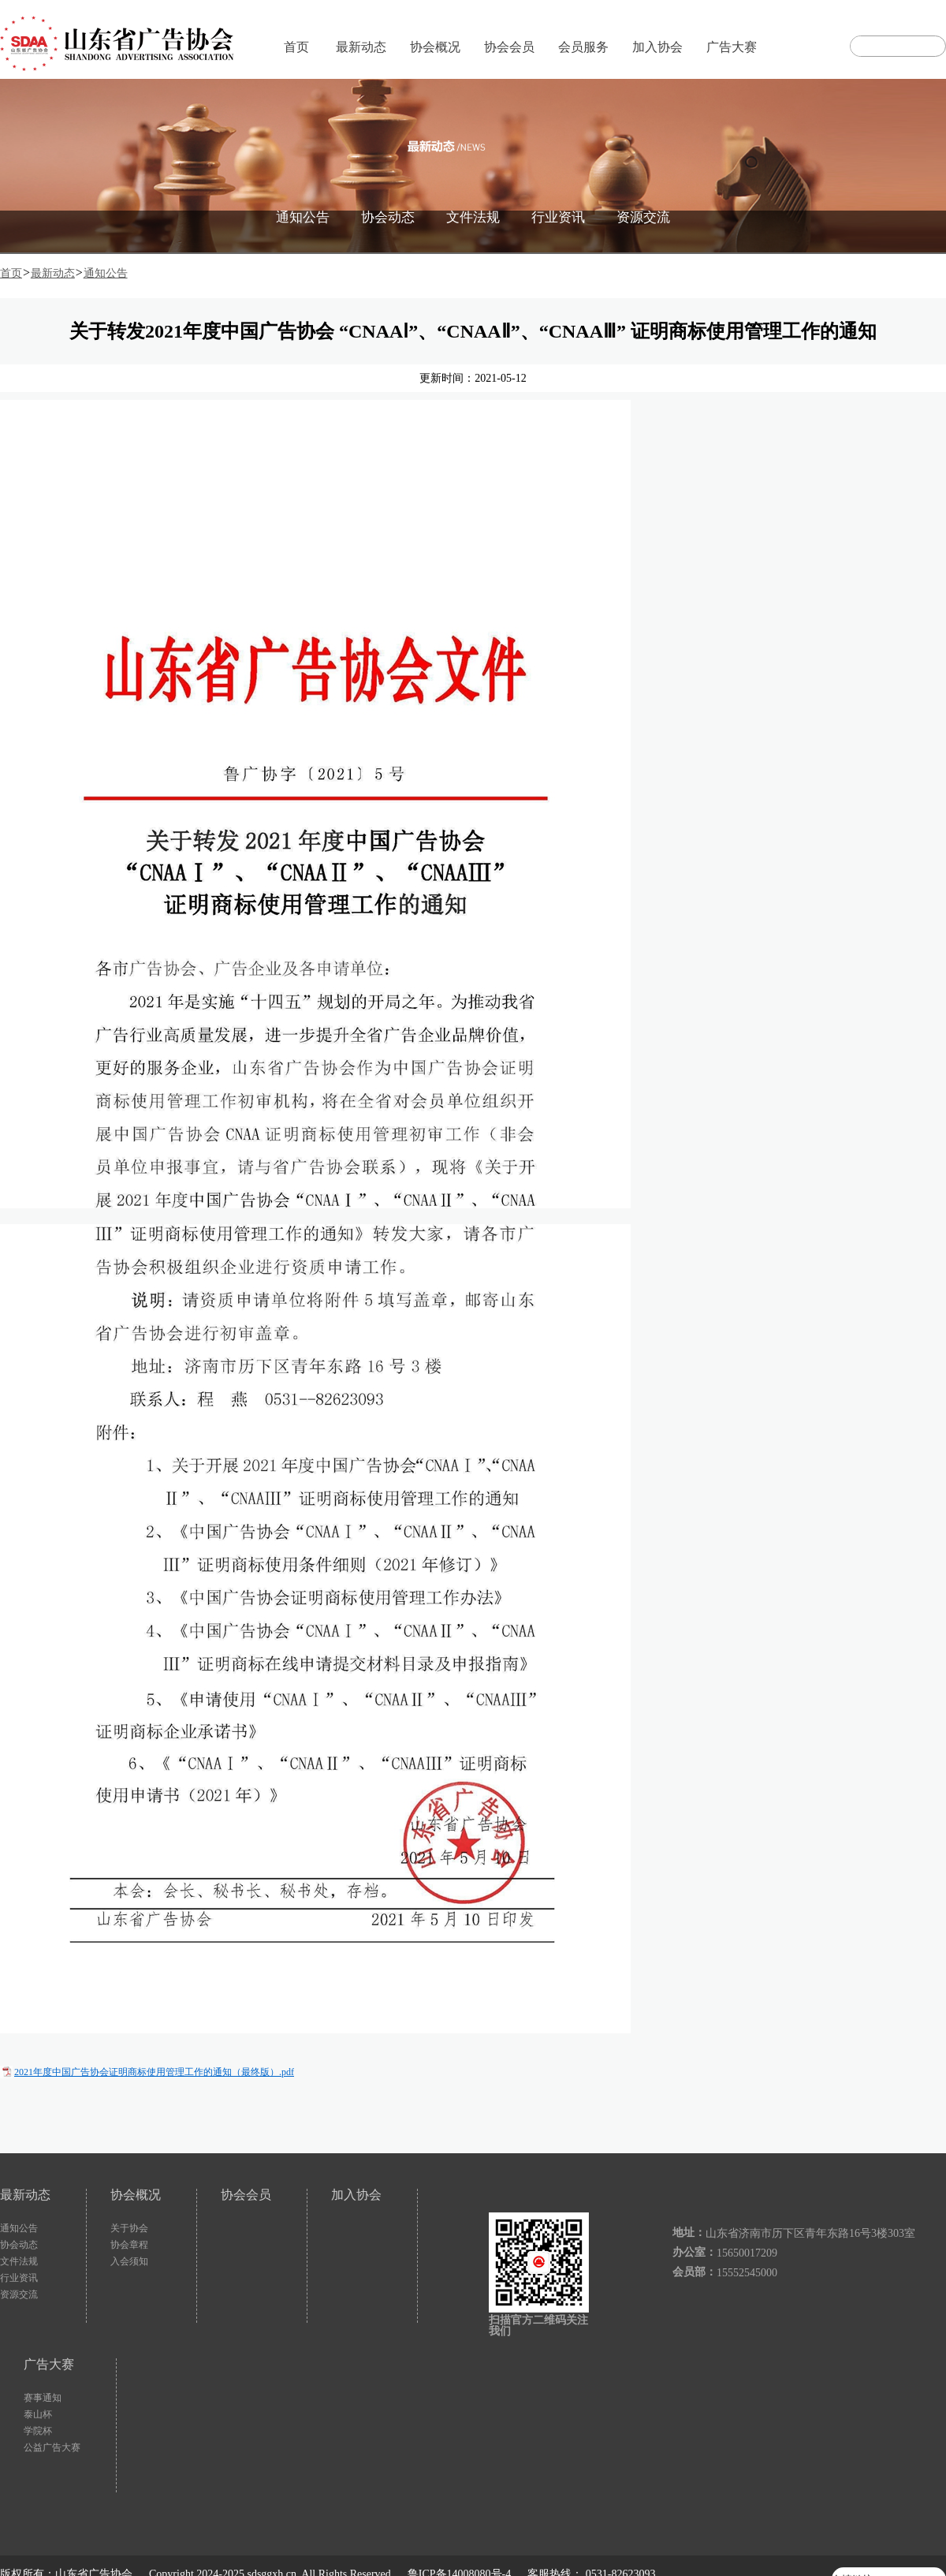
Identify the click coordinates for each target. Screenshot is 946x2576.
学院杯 (38, 2430)
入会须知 (129, 2261)
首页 (296, 47)
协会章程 (129, 2244)
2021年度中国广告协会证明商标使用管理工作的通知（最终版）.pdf (154, 2072)
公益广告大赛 (52, 2447)
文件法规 (473, 217)
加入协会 (657, 47)
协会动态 (388, 217)
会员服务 (583, 47)
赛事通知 (42, 2397)
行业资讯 (558, 217)
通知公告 (303, 217)
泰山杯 (38, 2414)
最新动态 (361, 47)
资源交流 (643, 217)
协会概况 (435, 47)
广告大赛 (731, 47)
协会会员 (509, 47)
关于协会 (129, 2228)
